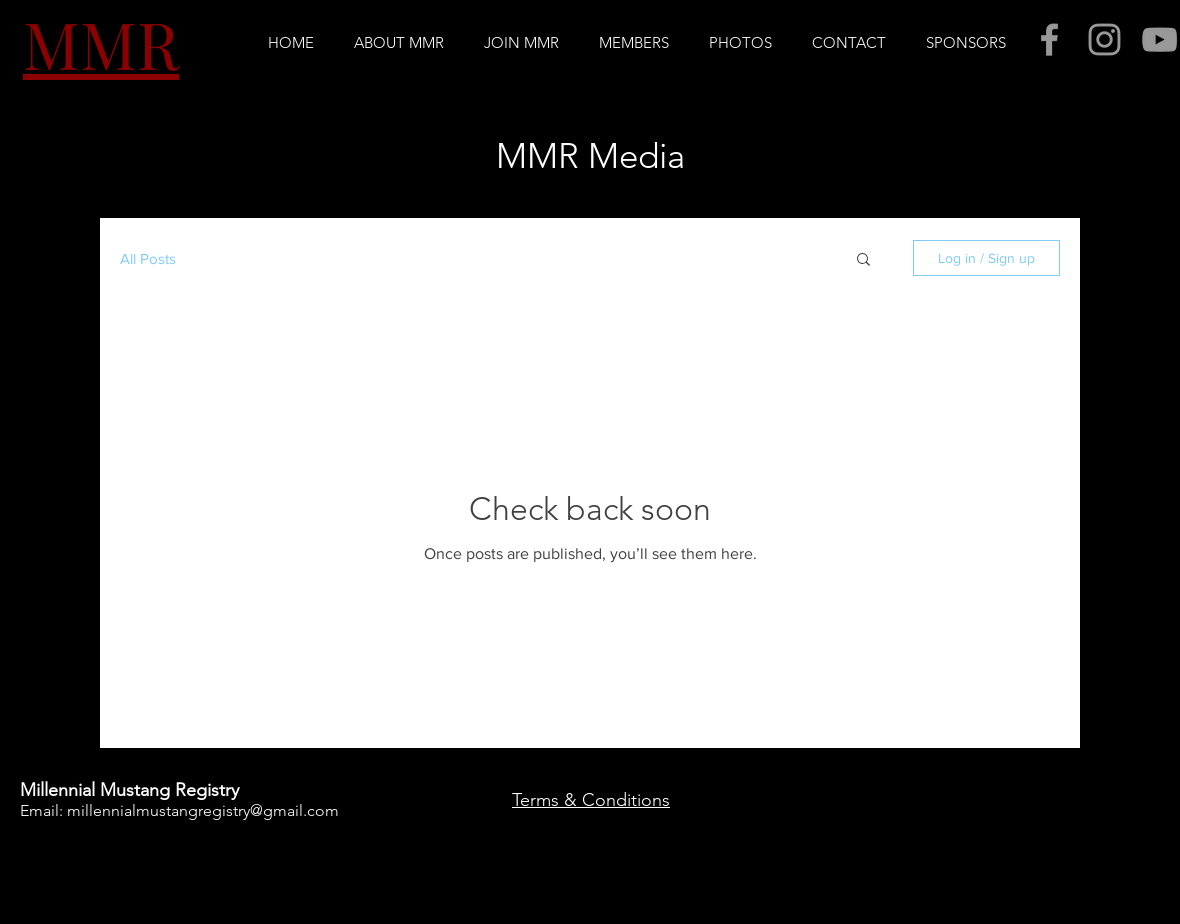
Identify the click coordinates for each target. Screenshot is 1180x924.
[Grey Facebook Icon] (1049, 39)
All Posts (148, 258)
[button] (399, 43)
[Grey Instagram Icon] (1104, 39)
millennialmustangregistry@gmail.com (203, 810)
